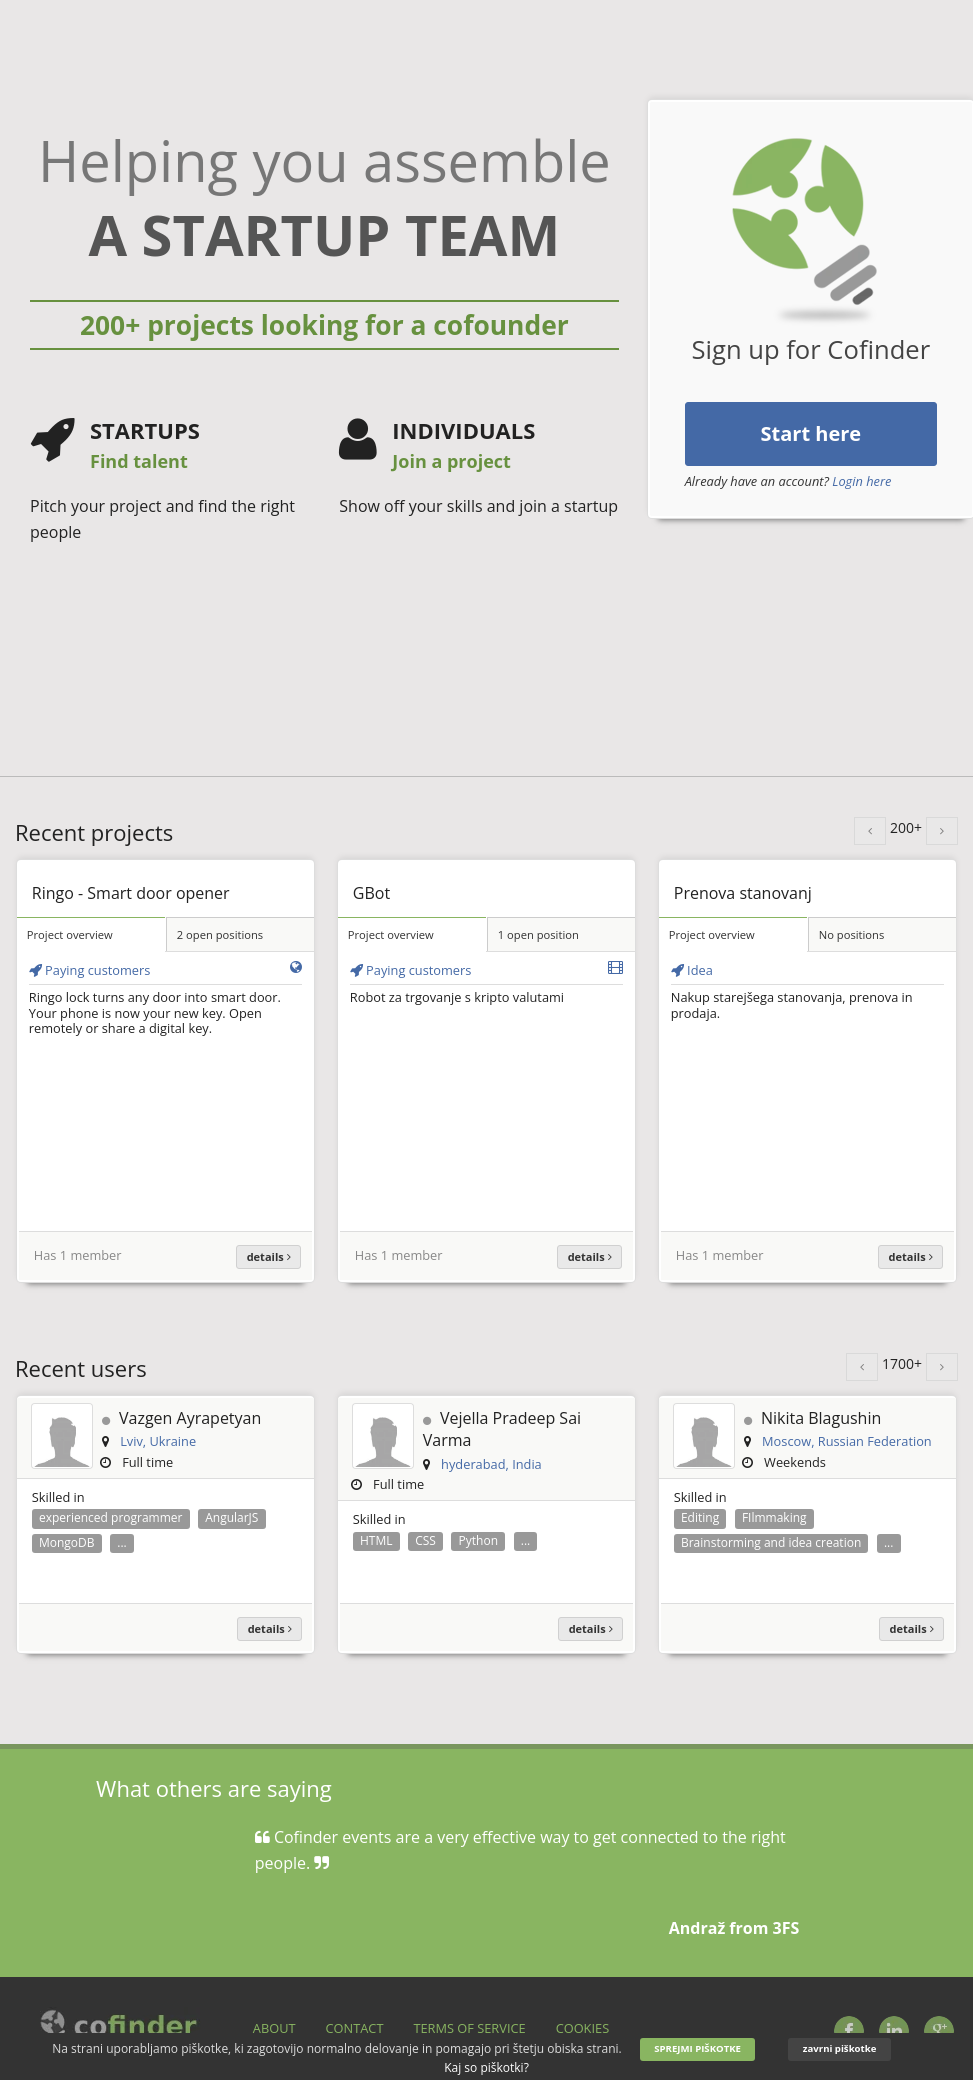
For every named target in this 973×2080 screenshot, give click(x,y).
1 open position (538, 934)
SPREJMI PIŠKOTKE (697, 2048)
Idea (692, 970)
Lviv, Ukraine (158, 1441)
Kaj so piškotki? (486, 2067)
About (274, 2028)
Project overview (70, 934)
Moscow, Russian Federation (847, 1441)
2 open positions (220, 934)
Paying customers (90, 970)
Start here (811, 433)
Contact (355, 2028)
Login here (861, 481)
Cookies (583, 2028)
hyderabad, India (491, 1464)
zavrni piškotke (839, 2048)
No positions (852, 934)
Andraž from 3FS (734, 1928)
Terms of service (469, 2028)
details (269, 1256)
